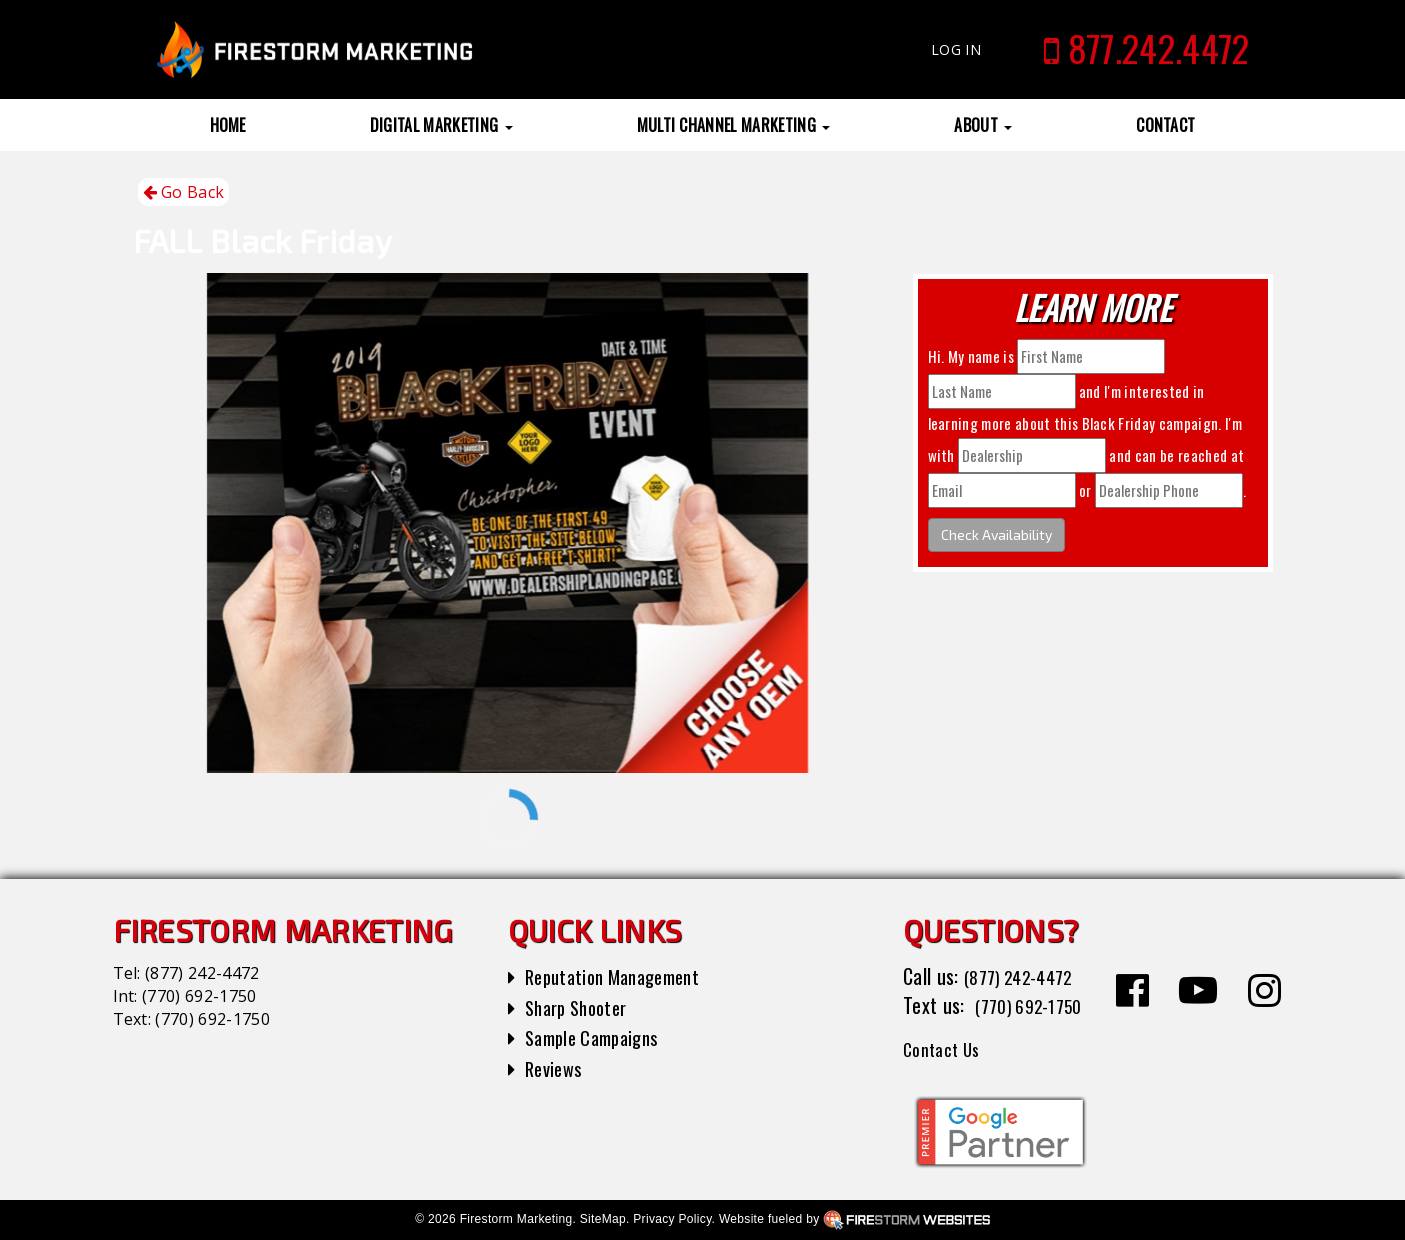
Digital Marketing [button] (441, 125)
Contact (1165, 125)
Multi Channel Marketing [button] (734, 125)
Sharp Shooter (581, 1007)
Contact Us (946, 1048)
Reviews (556, 1068)
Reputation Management (621, 976)
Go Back (184, 192)
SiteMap (603, 1219)
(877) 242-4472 (202, 973)
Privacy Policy (672, 1219)
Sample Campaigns (598, 1037)
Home (228, 125)
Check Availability (996, 534)
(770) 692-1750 (199, 996)
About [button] (983, 125)
